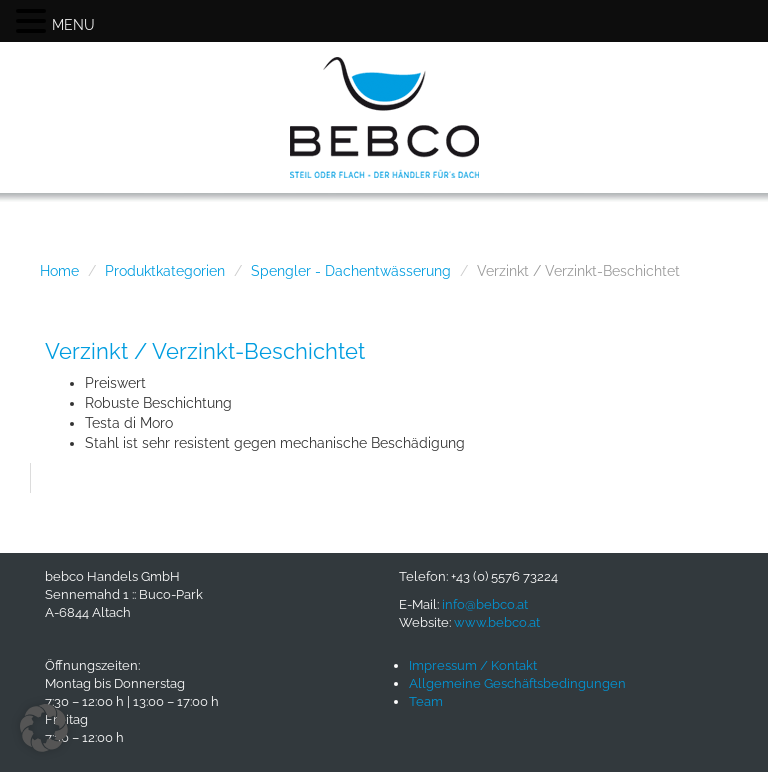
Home (59, 271)
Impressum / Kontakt (473, 665)
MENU (73, 25)
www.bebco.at (497, 622)
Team (426, 701)
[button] (44, 728)
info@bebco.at (485, 604)
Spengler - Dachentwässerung (351, 271)
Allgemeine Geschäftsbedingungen (517, 683)
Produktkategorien (165, 271)
